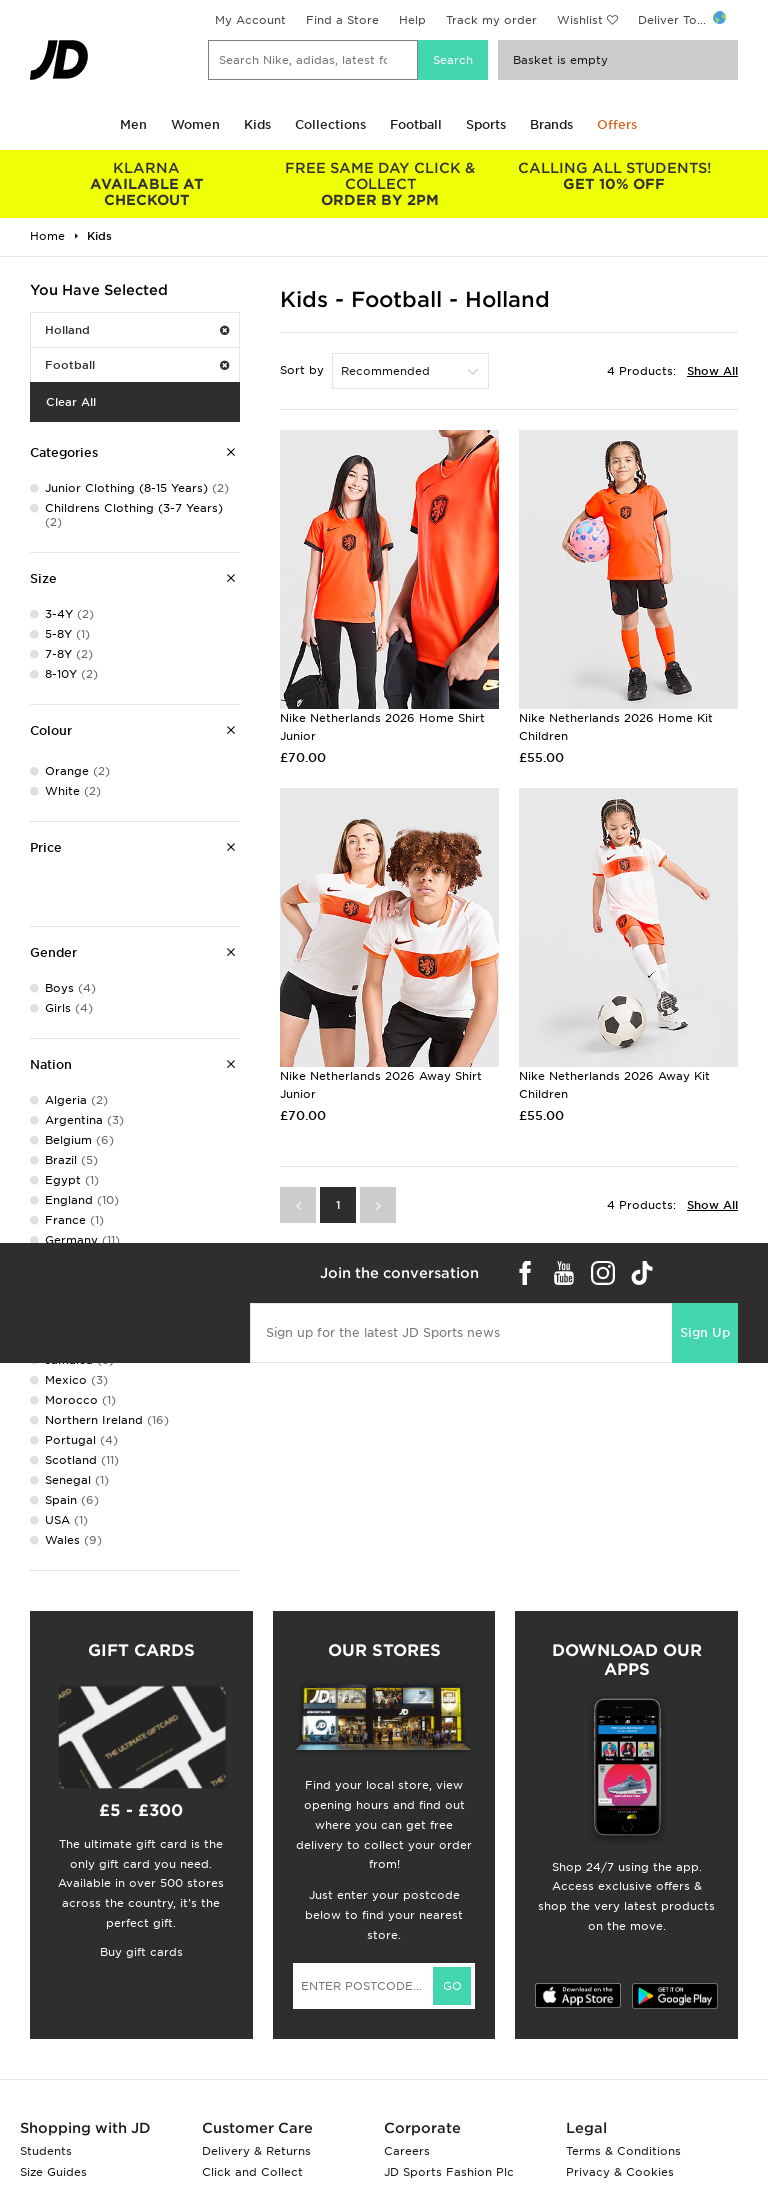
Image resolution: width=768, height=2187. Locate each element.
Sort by (302, 370)
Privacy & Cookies (620, 2172)
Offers (617, 124)
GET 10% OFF (614, 176)
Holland (137, 330)
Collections (330, 124)
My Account (250, 20)
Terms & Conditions (623, 2151)
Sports (486, 124)
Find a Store (342, 20)
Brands (551, 124)
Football (416, 124)
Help (412, 20)
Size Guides (53, 2172)
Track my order (491, 20)
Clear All (71, 402)
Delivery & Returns (256, 2151)
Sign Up (705, 1332)
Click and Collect (252, 2172)
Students (46, 2151)
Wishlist (580, 20)
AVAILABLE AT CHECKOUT (147, 184)
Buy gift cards (141, 1952)
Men (133, 124)
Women (195, 124)
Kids (257, 124)
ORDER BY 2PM (381, 184)
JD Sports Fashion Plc (449, 2172)
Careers (407, 2151)
